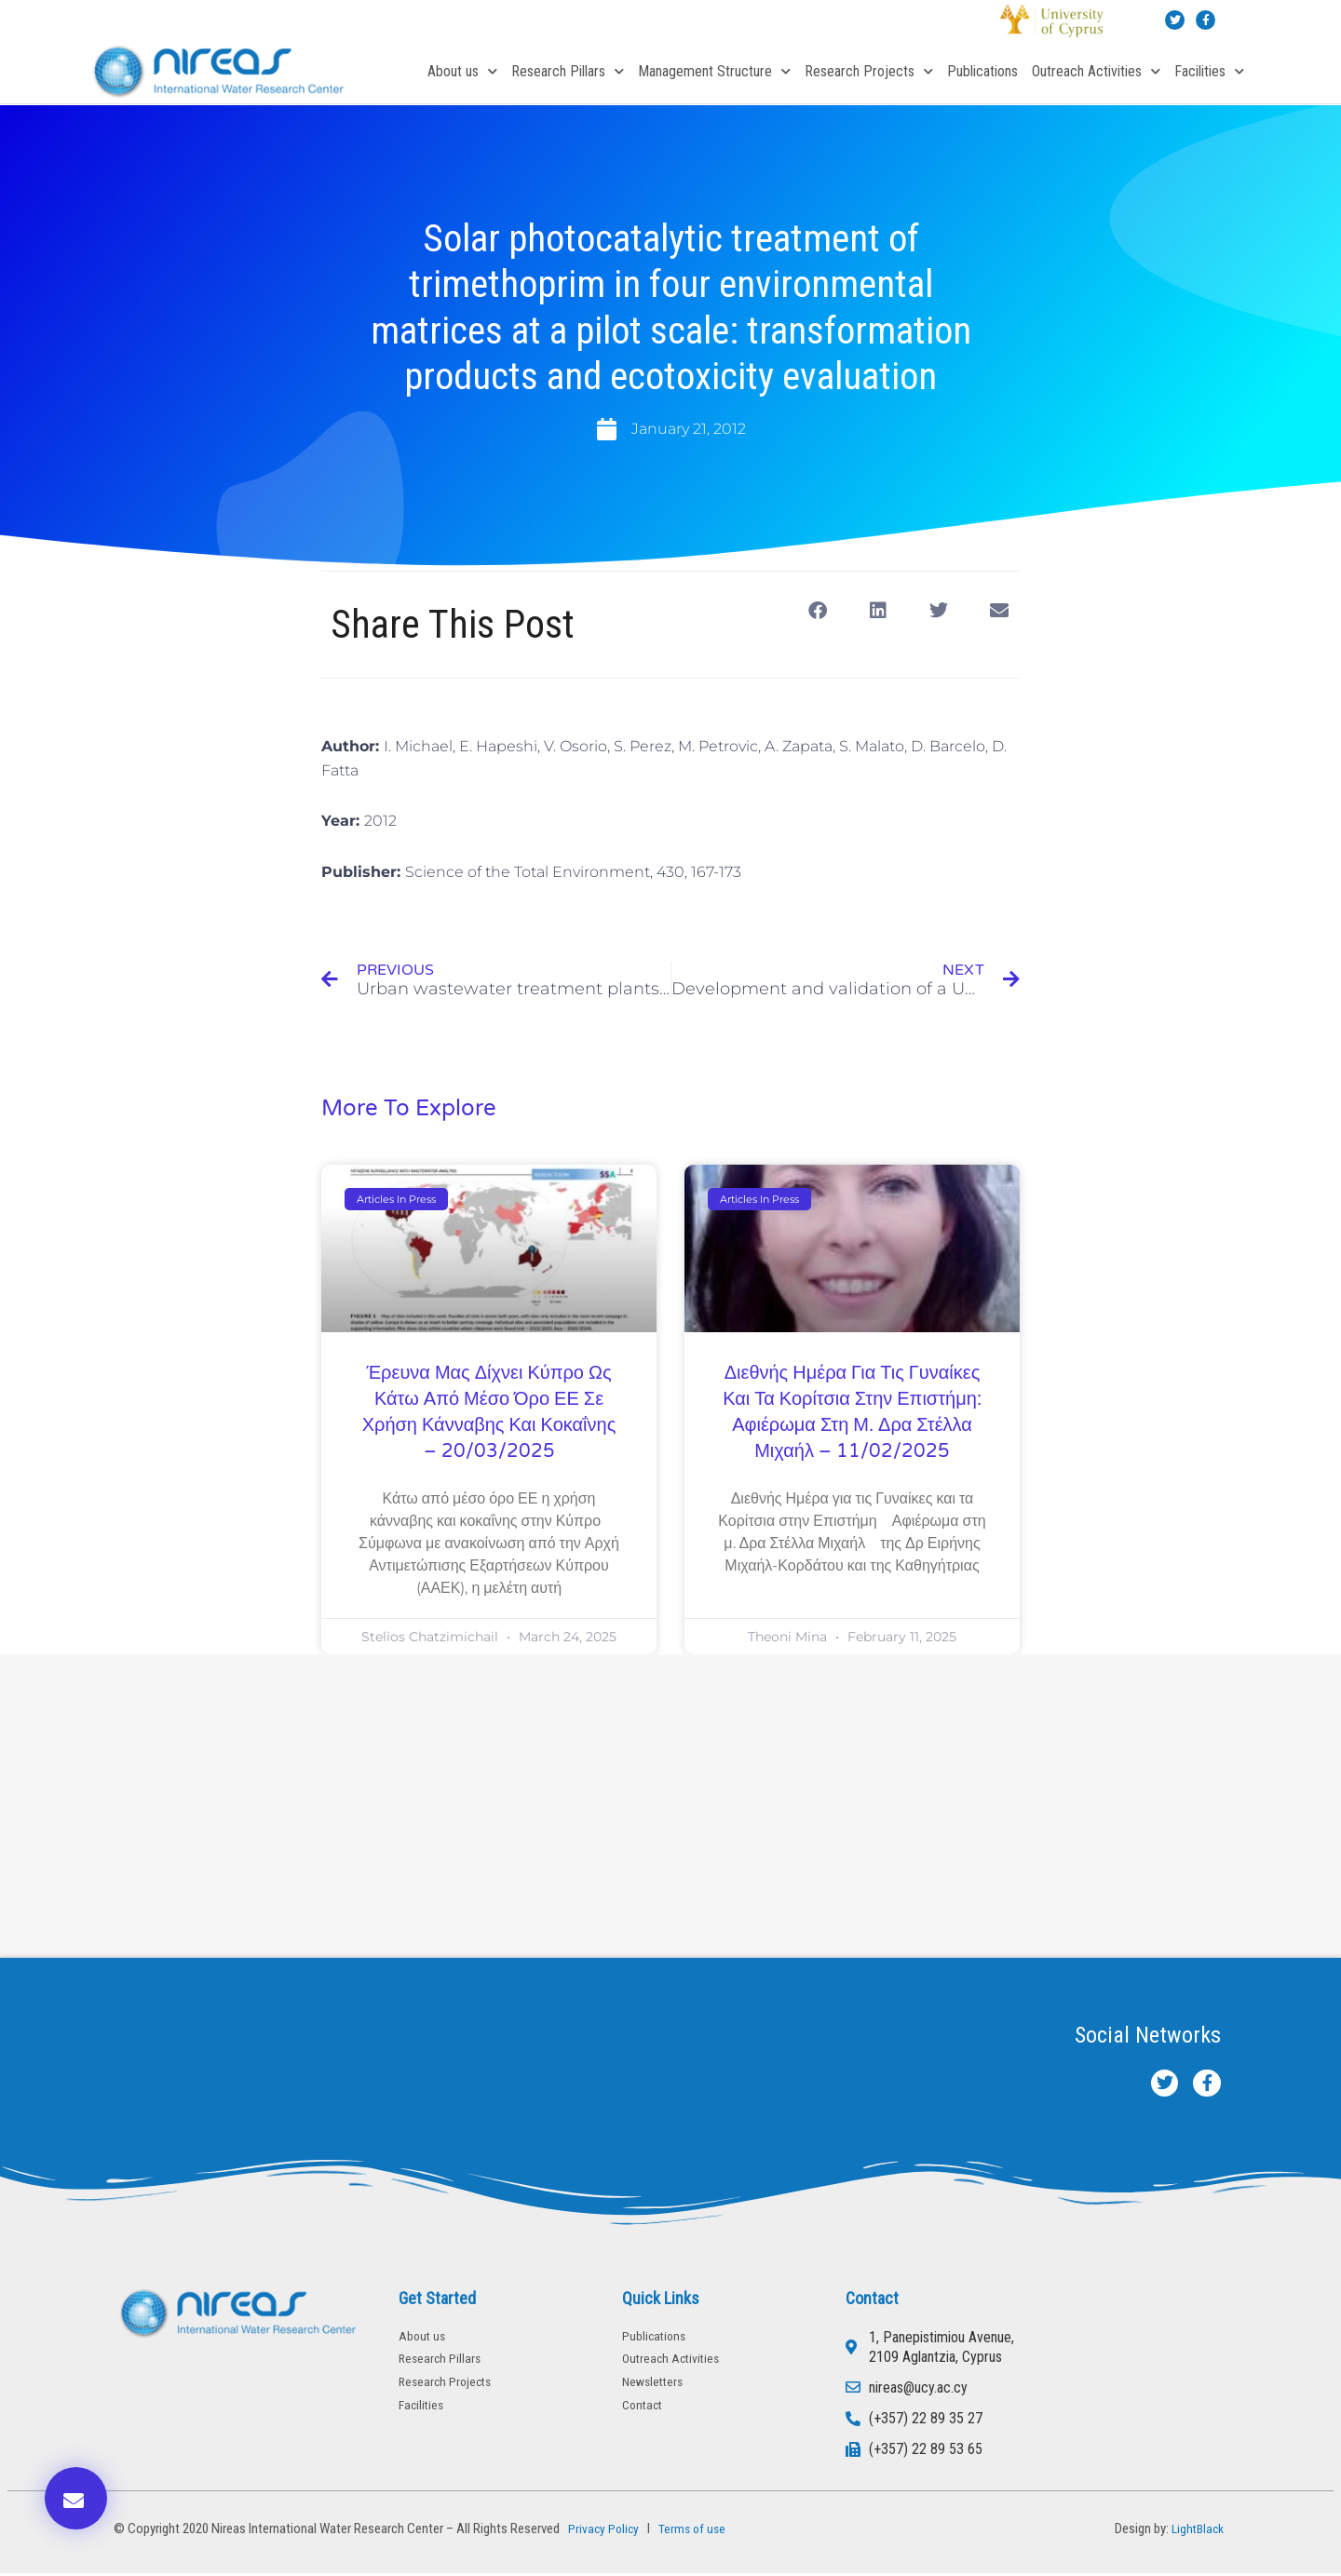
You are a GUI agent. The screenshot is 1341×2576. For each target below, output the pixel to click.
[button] (817, 611)
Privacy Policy (602, 2531)
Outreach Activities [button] (1096, 71)
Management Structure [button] (714, 71)
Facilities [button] (1209, 71)
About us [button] (462, 71)
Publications (982, 71)
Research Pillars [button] (567, 71)
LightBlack (1195, 2531)
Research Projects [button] (869, 71)
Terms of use (696, 2531)
